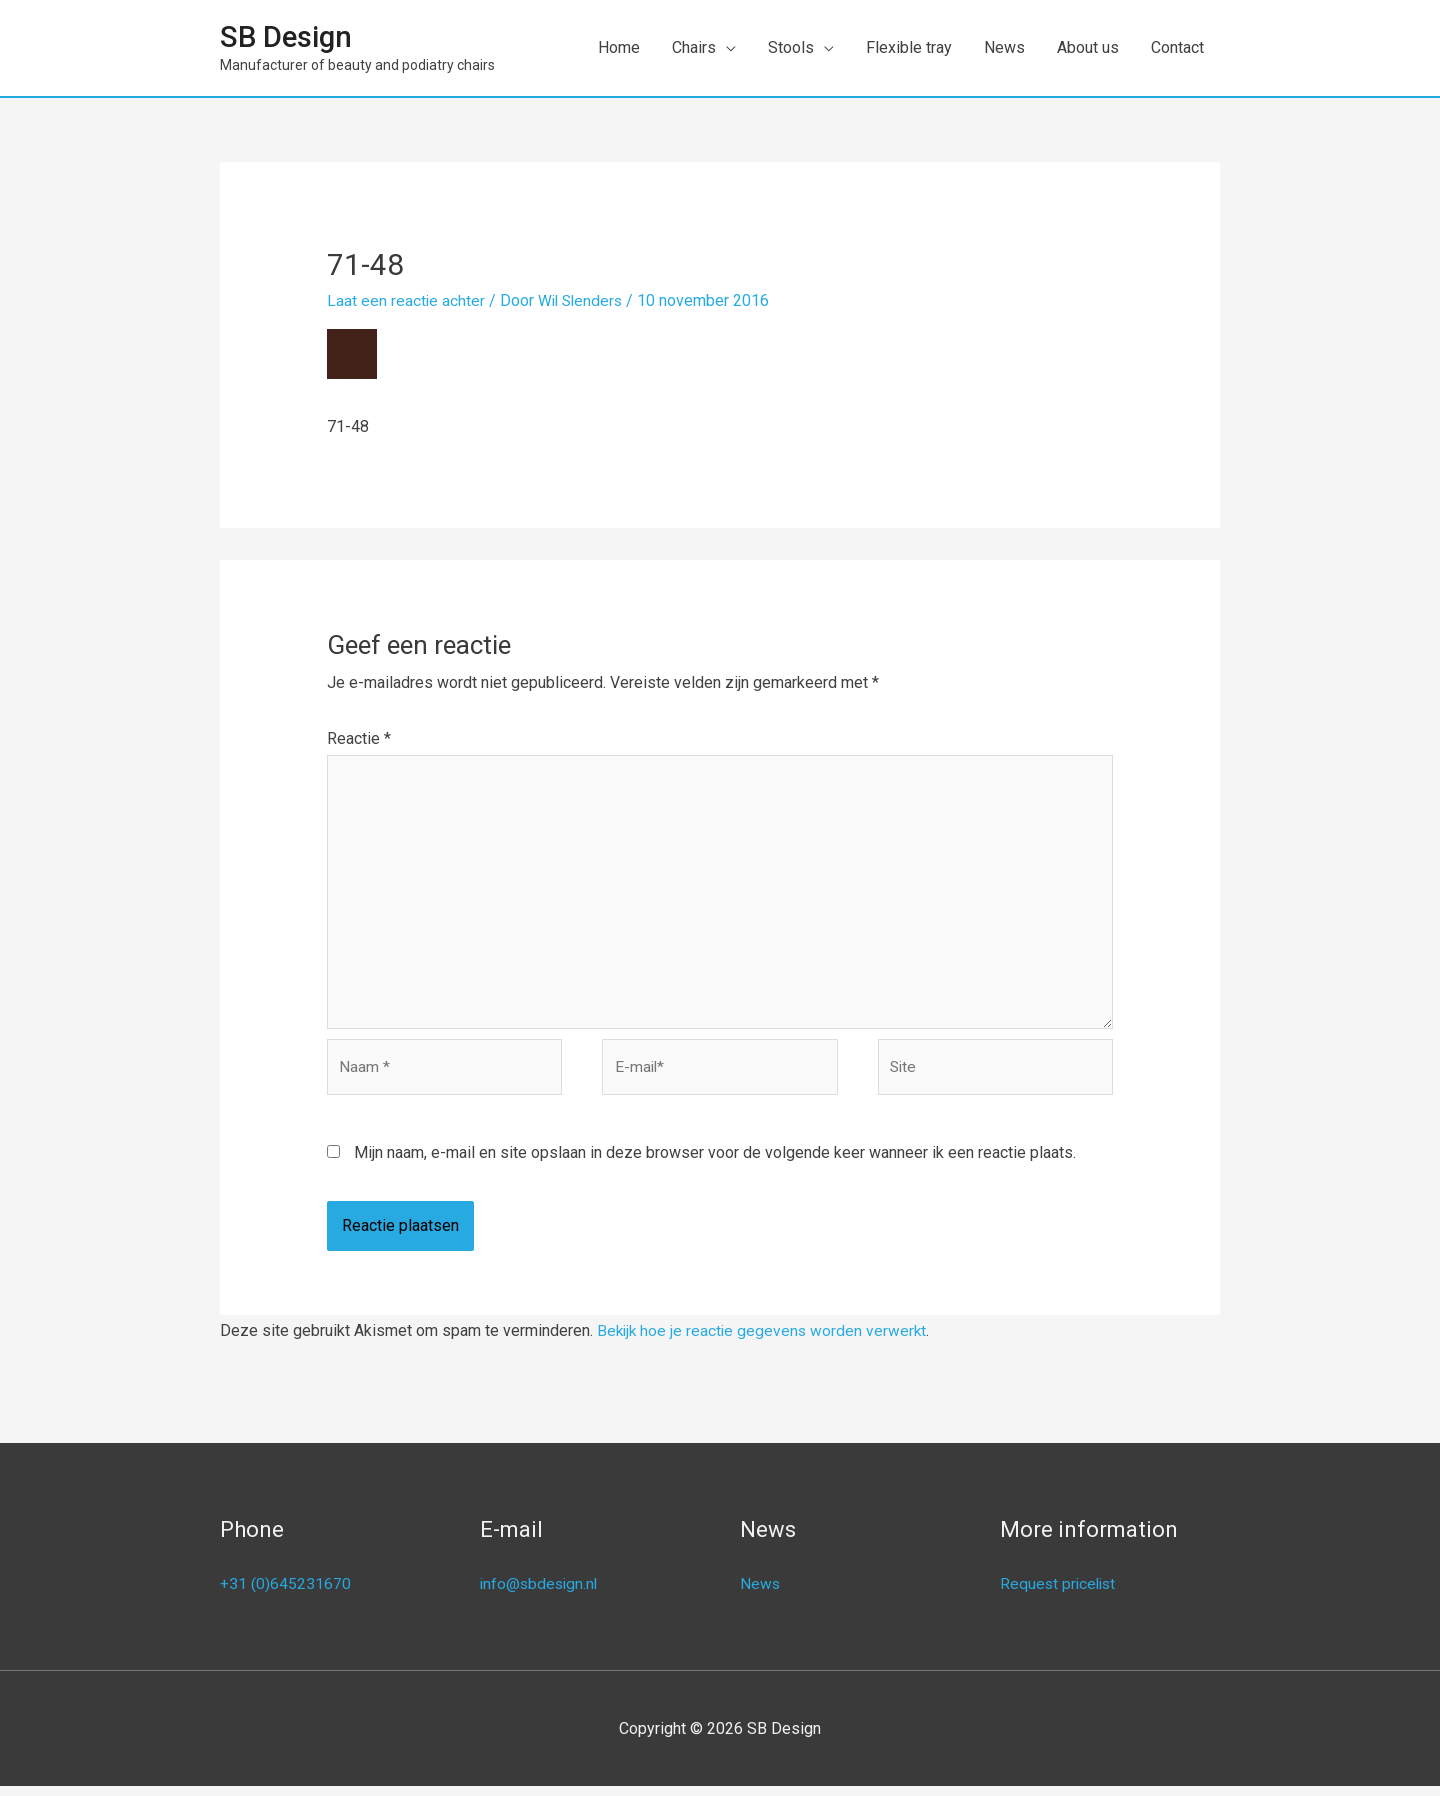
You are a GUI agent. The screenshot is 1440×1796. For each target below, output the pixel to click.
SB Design (288, 37)
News (1004, 47)
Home (619, 47)
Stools (791, 47)
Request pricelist (1060, 1593)
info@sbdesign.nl (541, 1593)
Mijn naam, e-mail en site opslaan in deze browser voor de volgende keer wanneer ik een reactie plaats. (715, 1162)
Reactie (359, 738)
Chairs (694, 47)
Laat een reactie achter (406, 300)
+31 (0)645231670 (285, 1593)
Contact (1177, 47)
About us (1088, 47)
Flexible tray (909, 47)
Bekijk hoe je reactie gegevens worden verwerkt (764, 1340)
